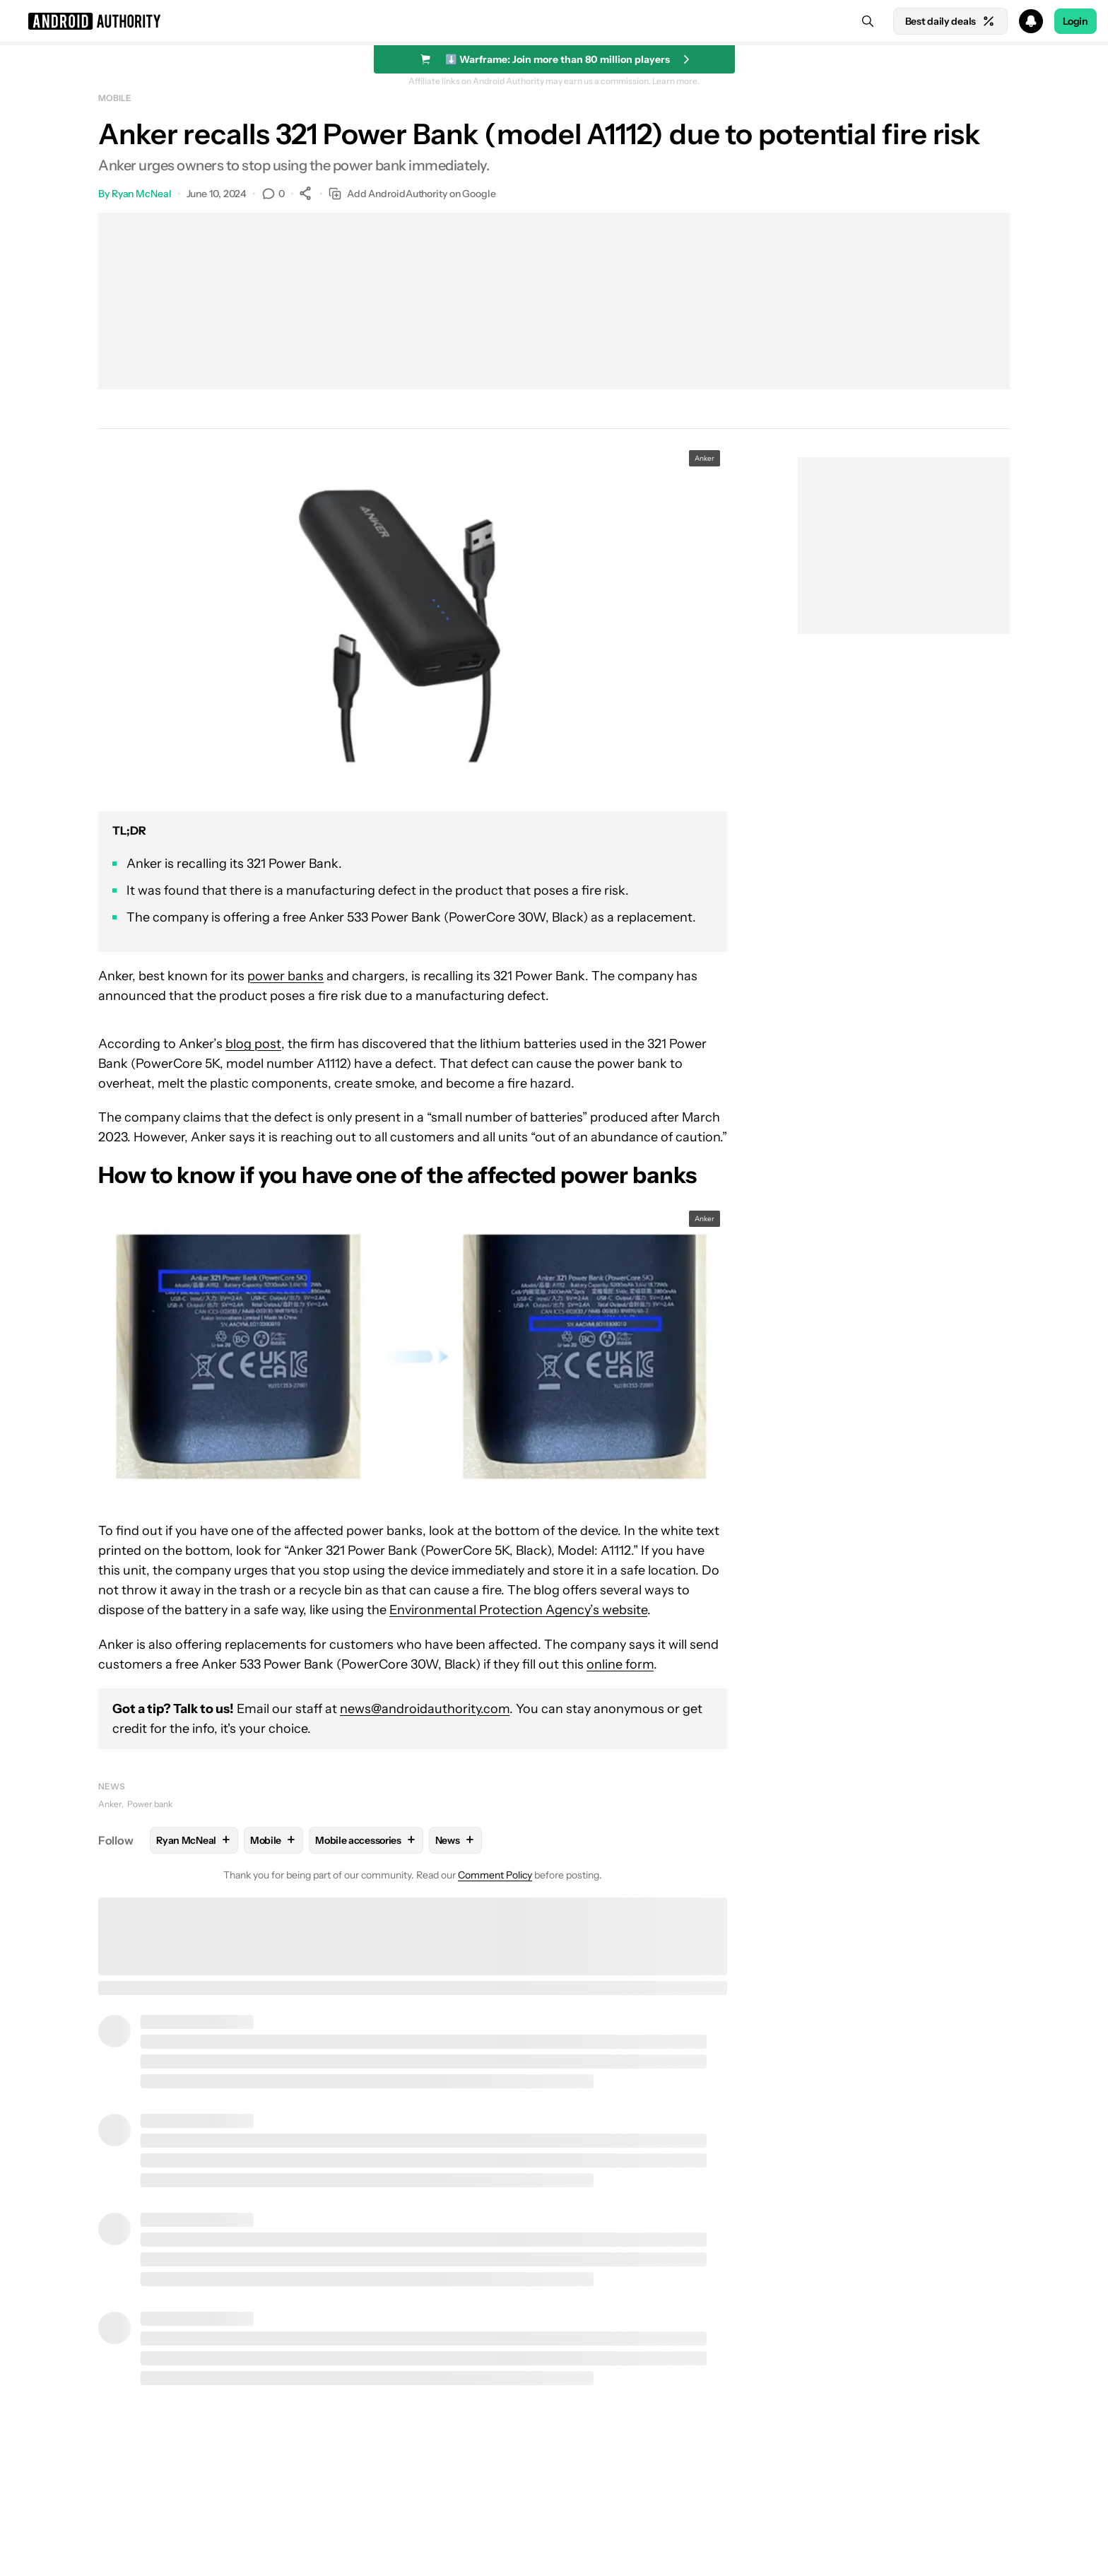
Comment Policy (495, 1875)
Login (1075, 21)
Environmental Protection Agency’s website (518, 1610)
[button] (554, 21)
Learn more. (676, 81)
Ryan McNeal (142, 193)
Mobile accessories (366, 1839)
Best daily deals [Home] (950, 21)
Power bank (149, 1804)
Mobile (114, 98)
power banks (285, 976)
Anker (110, 1804)
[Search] (868, 21)
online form (620, 1664)
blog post (253, 1044)
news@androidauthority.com (424, 1709)
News (111, 1786)
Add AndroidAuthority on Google (412, 194)
